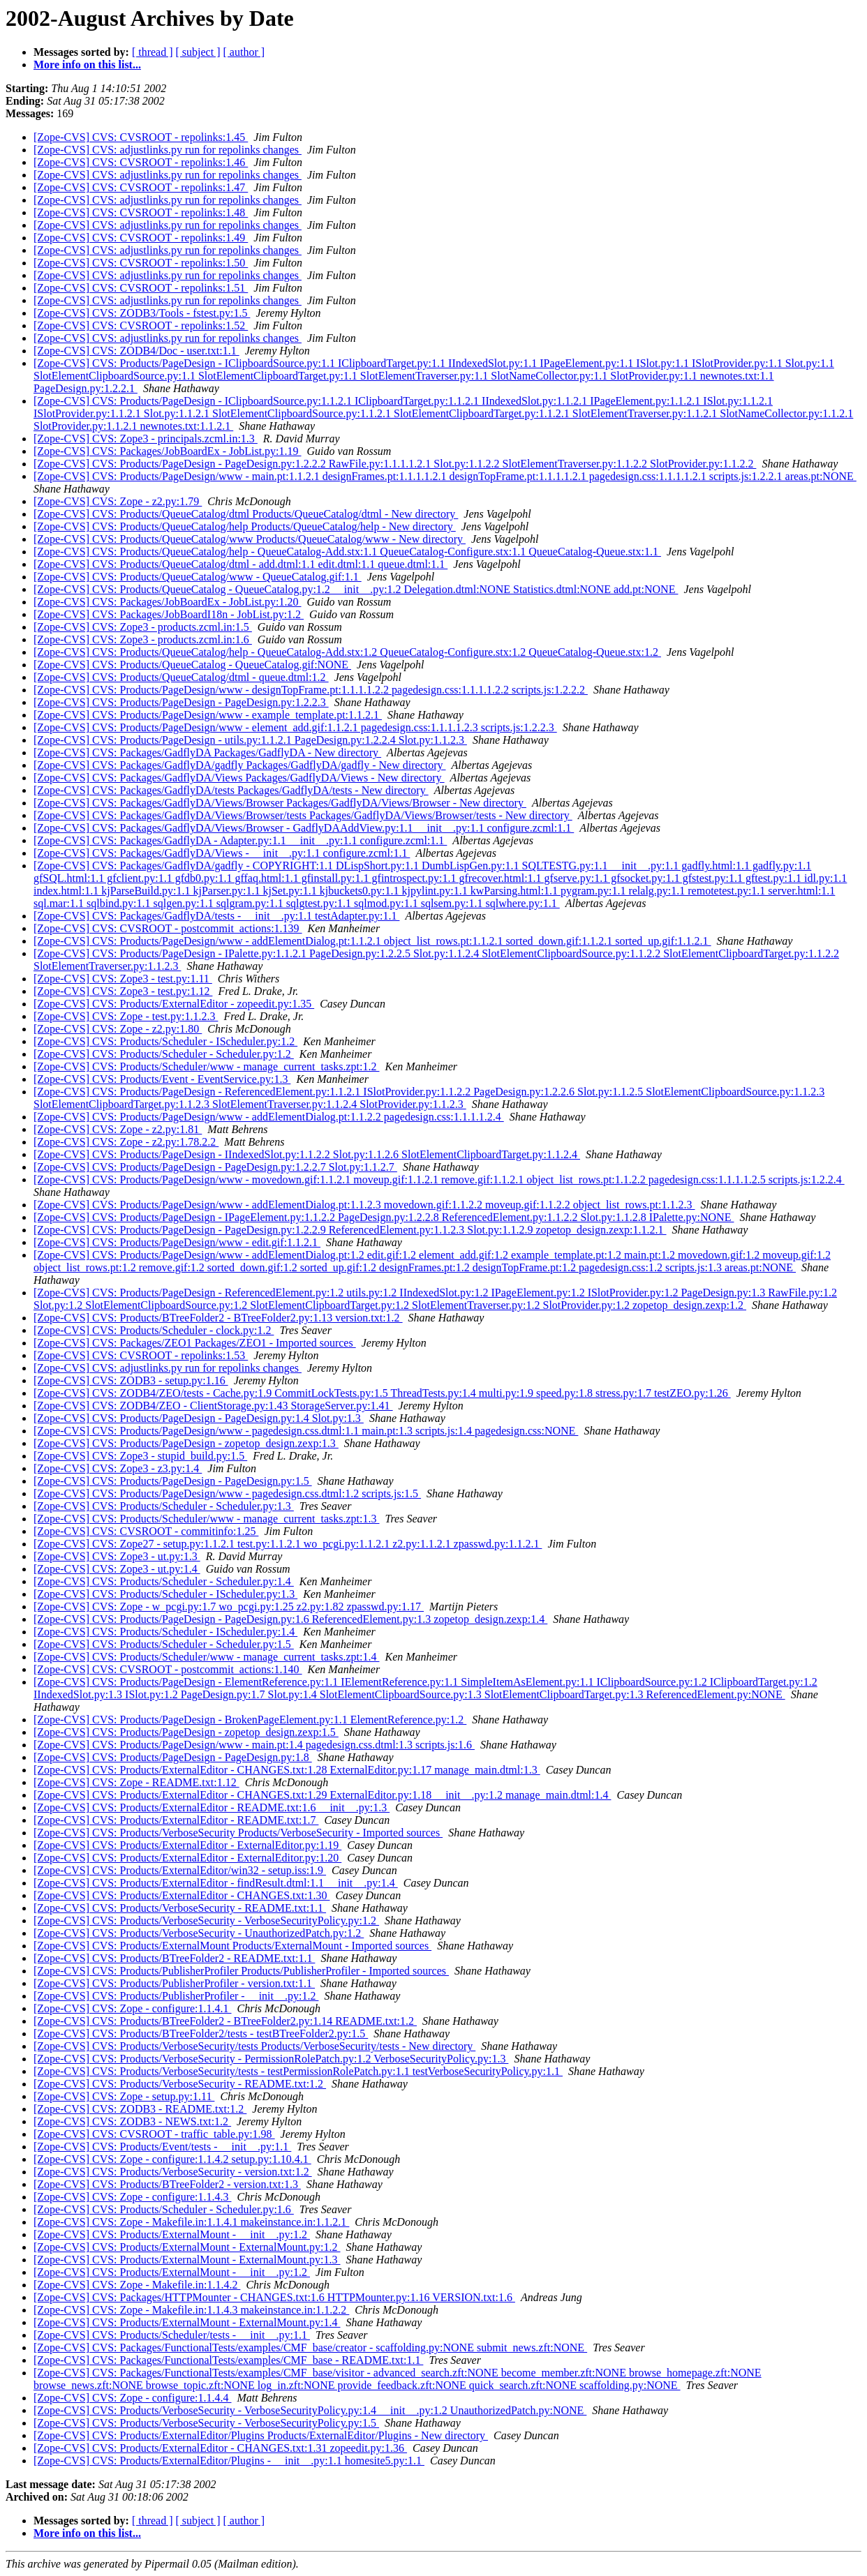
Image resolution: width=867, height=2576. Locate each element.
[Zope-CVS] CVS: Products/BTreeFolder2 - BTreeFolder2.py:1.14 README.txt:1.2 (225, 2021)
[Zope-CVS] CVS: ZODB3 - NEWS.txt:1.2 (132, 2121)
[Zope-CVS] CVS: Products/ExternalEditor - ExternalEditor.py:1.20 (187, 1858)
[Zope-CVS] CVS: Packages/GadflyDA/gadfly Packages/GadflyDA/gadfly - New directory (240, 765)
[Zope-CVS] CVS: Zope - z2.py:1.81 (118, 1129)
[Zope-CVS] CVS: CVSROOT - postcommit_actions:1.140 (168, 1669)
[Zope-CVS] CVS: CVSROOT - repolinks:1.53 (141, 1355)
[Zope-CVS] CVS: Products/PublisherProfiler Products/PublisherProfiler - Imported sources (241, 1971)
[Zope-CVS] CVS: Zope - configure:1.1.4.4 (133, 2398)
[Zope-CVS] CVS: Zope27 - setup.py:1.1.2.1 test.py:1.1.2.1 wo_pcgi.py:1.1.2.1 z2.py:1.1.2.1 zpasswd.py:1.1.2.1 (288, 1544)
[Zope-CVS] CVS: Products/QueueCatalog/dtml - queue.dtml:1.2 (181, 677)
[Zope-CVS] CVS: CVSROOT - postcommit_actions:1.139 (168, 928)
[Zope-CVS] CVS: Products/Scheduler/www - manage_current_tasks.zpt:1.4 (206, 1657)
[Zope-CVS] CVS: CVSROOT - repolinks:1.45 (141, 137)
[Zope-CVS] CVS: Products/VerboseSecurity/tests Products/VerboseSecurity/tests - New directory (254, 2046)
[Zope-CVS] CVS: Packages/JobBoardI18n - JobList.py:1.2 (169, 614)
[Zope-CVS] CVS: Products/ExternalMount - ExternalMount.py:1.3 (187, 2260)
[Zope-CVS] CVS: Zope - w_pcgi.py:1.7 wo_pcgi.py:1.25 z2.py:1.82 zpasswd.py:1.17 (229, 1606)
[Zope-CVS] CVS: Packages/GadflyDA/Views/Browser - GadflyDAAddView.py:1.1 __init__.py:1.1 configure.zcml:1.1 (304, 828)
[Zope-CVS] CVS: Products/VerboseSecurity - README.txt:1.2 (180, 2084)
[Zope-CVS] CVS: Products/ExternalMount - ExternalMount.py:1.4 (187, 2322)
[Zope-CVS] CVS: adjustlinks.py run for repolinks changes (168, 150)
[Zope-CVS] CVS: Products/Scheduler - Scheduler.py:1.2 (164, 1054)
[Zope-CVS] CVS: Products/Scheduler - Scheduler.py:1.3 (164, 1506)
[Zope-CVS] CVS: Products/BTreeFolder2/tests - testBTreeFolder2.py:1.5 (201, 2033)
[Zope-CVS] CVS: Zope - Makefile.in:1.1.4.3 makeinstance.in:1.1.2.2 (191, 2310)
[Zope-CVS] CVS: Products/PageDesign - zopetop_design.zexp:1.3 (186, 1443)
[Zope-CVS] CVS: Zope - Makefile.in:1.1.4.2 (137, 2285)
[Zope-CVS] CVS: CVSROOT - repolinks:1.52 (141, 325)
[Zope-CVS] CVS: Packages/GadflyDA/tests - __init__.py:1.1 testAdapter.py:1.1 (216, 916)
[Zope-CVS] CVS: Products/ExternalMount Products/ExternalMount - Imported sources (232, 1946)
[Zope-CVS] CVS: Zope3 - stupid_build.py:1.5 (140, 1456)
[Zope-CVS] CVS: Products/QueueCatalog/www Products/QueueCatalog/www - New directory (250, 539)
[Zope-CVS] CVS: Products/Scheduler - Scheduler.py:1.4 (164, 1581)
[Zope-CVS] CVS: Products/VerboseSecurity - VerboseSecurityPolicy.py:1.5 (206, 2423)
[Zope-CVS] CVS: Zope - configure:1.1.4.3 (133, 2197)
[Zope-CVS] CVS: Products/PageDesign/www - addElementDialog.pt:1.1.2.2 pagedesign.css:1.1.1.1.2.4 (269, 1117)
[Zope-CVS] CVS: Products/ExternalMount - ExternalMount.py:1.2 (187, 2247)
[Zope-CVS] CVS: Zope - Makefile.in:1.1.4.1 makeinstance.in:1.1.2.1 (191, 2222)
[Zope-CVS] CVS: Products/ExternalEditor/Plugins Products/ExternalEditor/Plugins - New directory (261, 2435)
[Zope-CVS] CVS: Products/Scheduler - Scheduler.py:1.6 (164, 2209)
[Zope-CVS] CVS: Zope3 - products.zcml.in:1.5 (143, 627)
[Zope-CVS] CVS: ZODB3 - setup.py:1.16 (131, 1380)
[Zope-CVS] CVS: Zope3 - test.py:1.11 (123, 978)
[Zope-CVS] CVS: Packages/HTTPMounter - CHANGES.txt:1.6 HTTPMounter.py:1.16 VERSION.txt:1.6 (274, 2297)
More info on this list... (87, 64)
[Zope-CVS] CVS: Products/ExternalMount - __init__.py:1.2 (172, 2234)
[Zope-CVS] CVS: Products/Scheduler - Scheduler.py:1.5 (164, 1644)
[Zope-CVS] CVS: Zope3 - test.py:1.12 (123, 991)
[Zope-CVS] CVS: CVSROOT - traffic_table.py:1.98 (154, 2134)
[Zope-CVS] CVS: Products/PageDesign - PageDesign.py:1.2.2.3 (181, 702)
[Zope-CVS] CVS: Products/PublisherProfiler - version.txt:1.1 (174, 1983)
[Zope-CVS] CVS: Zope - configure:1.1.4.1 (133, 2008)
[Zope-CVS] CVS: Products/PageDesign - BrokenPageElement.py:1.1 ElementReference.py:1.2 (250, 1719)
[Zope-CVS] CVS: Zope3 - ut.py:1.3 (117, 1556)
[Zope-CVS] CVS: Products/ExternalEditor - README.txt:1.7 (176, 1820)
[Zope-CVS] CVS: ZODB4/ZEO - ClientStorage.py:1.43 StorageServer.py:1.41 (213, 1405)
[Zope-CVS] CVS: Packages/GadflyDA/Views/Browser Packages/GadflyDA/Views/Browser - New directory (280, 803)
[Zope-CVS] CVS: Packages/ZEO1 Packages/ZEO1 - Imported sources (195, 1343)
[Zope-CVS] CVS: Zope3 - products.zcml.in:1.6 (143, 639)
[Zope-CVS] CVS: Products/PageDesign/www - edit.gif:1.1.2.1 (177, 1242)
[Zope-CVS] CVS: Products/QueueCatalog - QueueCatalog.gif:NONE (192, 665)
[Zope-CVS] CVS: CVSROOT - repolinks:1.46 (141, 162)
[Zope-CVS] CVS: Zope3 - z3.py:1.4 (118, 1468)
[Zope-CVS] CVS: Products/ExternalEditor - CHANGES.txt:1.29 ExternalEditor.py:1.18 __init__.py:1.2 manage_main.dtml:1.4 (322, 1795)
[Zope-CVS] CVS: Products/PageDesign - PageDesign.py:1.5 (173, 1481)
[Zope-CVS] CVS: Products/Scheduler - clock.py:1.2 (154, 1330)
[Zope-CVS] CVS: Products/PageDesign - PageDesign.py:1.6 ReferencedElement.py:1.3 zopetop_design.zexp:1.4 (290, 1619)
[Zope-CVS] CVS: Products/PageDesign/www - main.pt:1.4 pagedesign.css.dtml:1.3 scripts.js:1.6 (254, 1745)
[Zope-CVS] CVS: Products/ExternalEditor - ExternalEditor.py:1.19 (187, 1845)
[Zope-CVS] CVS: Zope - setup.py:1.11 (124, 2096)
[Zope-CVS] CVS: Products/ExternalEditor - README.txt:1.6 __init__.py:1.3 (212, 1807)
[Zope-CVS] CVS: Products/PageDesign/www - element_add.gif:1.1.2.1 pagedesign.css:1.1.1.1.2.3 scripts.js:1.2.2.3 (295, 727)
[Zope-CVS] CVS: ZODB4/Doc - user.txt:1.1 (136, 351)
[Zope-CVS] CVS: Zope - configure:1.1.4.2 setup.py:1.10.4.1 (172, 2159)
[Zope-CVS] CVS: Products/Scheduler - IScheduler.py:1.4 (165, 1632)
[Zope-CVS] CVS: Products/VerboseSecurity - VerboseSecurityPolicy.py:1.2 (206, 1920)
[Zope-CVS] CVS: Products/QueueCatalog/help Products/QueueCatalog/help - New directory (245, 526)
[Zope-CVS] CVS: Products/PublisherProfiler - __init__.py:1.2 (176, 1996)
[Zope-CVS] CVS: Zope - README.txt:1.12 (136, 1782)
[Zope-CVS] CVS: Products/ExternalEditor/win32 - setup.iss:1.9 (180, 1870)
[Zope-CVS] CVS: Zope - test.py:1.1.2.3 (126, 1016)
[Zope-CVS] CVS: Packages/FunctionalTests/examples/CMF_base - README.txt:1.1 (228, 2360)
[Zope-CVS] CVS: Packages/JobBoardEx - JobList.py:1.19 (168, 451)
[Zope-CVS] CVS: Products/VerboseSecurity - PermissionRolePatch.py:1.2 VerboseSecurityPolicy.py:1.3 (271, 2059)
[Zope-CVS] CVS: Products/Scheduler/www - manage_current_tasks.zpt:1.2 (206, 1066)
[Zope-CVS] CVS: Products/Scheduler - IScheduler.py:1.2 (165, 1041)
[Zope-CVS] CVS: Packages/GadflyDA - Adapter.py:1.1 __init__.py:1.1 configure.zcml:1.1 (240, 840)
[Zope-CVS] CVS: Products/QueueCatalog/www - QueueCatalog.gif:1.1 (198, 577)
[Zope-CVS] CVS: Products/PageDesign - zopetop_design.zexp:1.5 (186, 1732)
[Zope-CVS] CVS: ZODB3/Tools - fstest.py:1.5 (142, 313)
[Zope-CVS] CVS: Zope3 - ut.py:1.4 (117, 1569)
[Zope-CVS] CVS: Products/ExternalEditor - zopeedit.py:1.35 (174, 1004)
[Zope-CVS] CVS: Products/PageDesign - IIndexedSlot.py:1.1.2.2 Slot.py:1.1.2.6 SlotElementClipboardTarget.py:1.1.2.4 (307, 1154)
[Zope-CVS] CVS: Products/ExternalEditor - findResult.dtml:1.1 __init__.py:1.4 (216, 1883)
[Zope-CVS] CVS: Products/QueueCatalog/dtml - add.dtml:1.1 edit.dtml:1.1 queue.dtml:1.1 (240, 564)
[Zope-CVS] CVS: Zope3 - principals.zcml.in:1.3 (146, 438)
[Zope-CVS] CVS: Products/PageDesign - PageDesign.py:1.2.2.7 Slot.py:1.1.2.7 (215, 1167)
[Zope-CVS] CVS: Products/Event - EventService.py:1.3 (162, 1079)
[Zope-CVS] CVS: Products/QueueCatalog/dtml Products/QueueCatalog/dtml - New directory (246, 514)
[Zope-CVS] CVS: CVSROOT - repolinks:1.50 (141, 263)
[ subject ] (198, 52)
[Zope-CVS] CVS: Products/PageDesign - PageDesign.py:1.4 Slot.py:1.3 (199, 1418)
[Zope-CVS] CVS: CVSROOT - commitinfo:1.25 (146, 1531)
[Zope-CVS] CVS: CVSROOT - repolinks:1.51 (141, 288)
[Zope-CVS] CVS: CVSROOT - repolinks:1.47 (141, 187)
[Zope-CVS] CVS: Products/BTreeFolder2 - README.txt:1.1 (174, 1958)
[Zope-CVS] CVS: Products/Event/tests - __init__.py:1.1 (162, 2146)
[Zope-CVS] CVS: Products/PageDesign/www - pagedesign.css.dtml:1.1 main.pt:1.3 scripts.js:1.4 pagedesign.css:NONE (306, 1431)
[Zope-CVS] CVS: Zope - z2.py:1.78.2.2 (126, 1142)
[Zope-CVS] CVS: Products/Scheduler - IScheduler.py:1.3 (165, 1594)
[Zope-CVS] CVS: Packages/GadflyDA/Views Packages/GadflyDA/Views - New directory (239, 778)
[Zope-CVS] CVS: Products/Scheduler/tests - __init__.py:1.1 (172, 2335)
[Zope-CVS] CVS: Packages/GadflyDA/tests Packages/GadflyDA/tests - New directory (231, 790)
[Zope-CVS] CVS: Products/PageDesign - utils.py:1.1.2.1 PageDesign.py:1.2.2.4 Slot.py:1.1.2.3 (250, 740)
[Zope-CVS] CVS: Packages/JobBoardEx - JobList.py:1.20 (168, 602)
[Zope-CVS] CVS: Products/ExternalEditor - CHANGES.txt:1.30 (181, 1895)
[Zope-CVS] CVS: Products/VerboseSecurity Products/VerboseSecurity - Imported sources (238, 1833)
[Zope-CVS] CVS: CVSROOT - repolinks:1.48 (141, 212)
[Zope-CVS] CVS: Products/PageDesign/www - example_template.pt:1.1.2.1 (208, 715)
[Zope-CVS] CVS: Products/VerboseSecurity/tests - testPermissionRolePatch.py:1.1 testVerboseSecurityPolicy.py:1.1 (298, 2071)
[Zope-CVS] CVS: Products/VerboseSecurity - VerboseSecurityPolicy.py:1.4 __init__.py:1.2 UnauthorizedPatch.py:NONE (310, 2410)
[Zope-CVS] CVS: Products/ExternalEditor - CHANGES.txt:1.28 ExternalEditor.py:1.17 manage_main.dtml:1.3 (287, 1770)
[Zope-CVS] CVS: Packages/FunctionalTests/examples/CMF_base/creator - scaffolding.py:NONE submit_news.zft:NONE (310, 2347)
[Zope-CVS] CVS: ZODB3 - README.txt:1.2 (140, 2109)
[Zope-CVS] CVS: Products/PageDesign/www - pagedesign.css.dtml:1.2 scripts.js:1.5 (227, 1493)
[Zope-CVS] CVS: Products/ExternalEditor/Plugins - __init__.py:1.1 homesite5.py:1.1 (229, 2460)
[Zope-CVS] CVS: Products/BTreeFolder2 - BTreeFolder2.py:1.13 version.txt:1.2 (218, 1318)
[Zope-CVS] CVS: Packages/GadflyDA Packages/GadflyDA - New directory (207, 752)
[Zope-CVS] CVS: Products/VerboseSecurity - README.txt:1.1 (180, 1908)
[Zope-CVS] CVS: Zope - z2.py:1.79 (118, 501)
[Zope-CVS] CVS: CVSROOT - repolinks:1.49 (141, 238)
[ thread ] (152, 52)
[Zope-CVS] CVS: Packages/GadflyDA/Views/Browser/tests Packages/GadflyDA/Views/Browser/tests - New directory (303, 815)
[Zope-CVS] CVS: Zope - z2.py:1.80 (118, 1029)
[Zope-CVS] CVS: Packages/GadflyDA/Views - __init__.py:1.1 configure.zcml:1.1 (222, 853)
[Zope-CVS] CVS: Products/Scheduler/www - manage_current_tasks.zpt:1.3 (206, 1519)
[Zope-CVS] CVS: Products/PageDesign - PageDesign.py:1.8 (173, 1757)
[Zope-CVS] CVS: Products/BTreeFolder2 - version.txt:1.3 (167, 2184)
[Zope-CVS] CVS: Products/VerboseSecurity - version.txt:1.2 (173, 2172)
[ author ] (244, 52)
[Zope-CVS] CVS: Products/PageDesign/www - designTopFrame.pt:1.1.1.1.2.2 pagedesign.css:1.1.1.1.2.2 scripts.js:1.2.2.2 (311, 690)
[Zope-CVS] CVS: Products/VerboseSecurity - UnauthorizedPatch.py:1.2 (199, 1933)
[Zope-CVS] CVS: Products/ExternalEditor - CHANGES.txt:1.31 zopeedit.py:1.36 (220, 2448)
